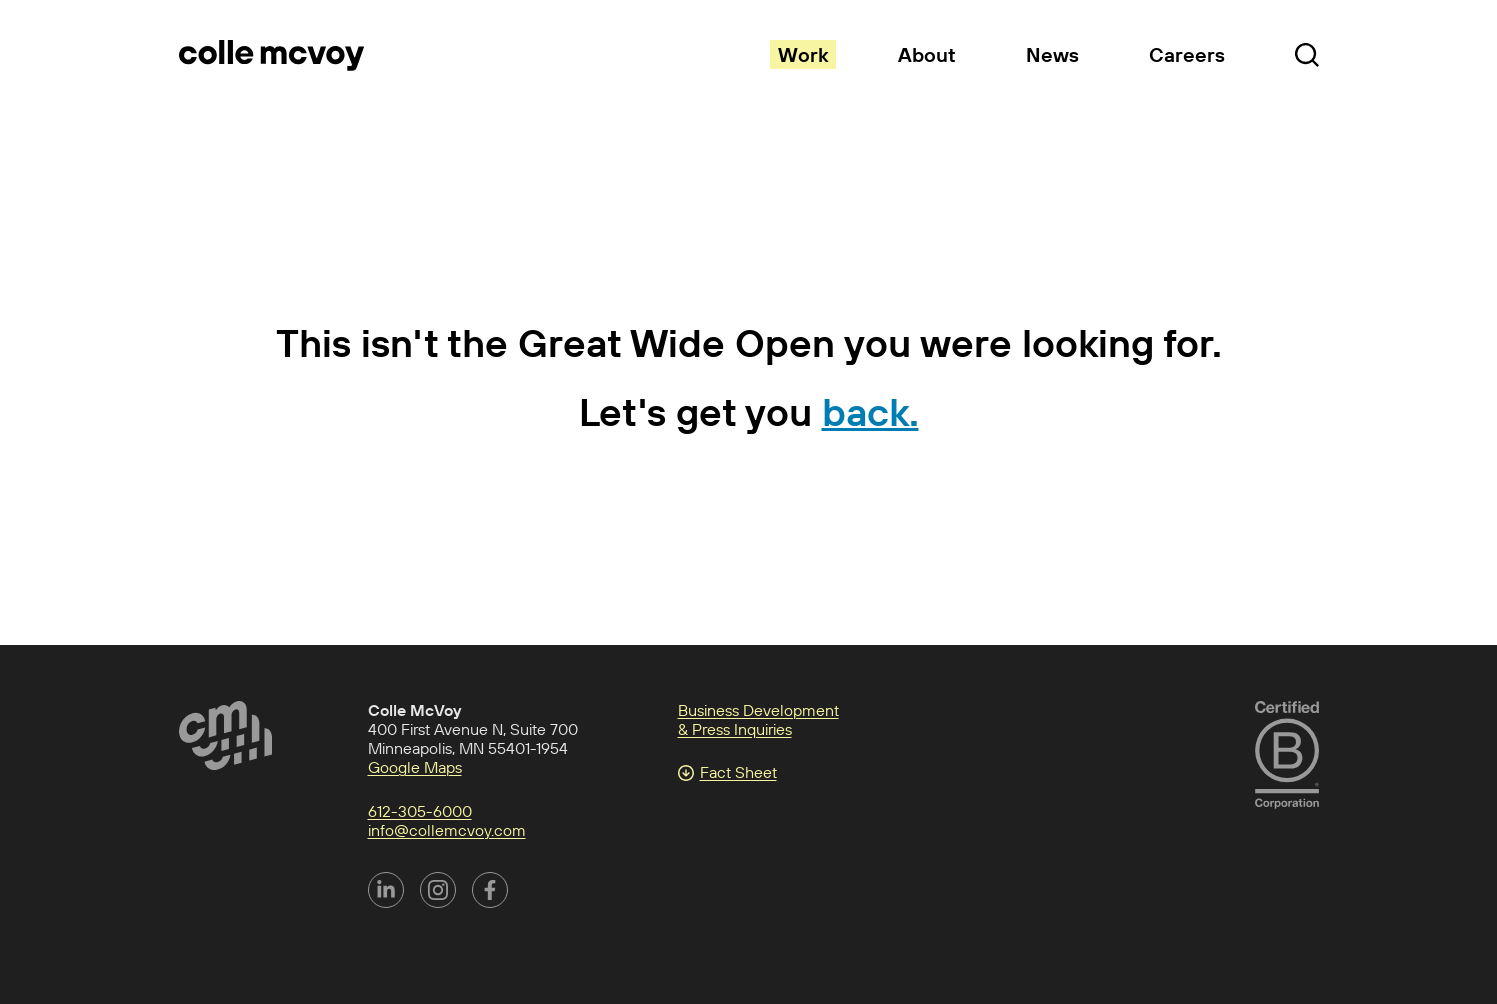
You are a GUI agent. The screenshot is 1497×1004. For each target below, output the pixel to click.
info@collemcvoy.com (447, 830)
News (1052, 54)
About (927, 54)
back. (870, 411)
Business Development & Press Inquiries (758, 719)
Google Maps (415, 767)
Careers (1187, 54)
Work (803, 54)
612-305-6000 (420, 811)
